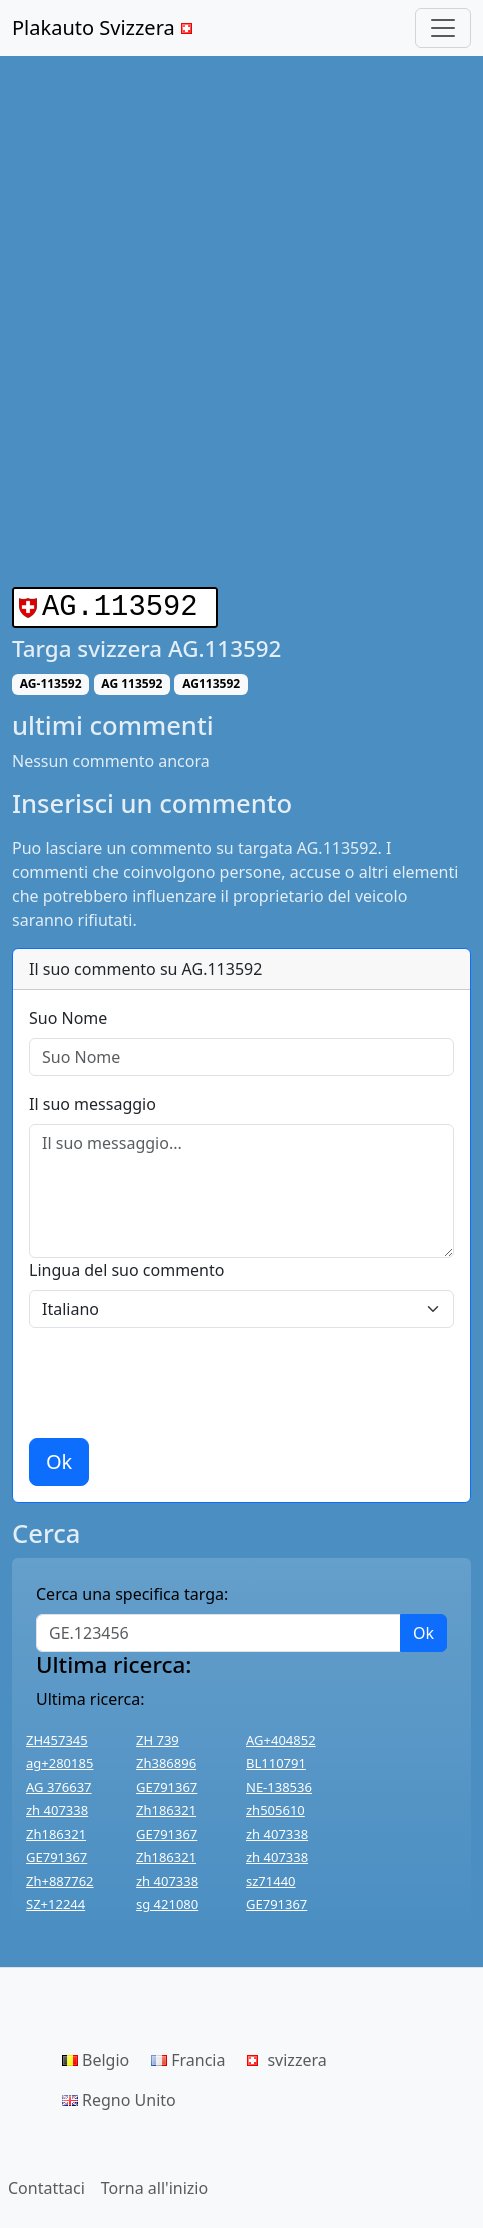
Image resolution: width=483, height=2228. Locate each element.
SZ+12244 (55, 1900)
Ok (59, 1457)
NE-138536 (279, 1783)
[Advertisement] (241, 321)
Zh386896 (166, 1759)
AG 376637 (59, 1783)
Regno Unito (119, 2096)
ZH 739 (157, 1736)
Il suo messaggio (92, 1100)
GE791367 (166, 1783)
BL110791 (276, 1759)
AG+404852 (281, 1736)
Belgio (95, 2056)
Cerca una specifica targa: (132, 1590)
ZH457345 (57, 1736)
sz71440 (271, 1877)
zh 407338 (57, 1806)
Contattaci (46, 2184)
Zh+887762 (60, 1877)
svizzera (286, 2056)
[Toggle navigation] (443, 28)
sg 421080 (167, 1900)
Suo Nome (68, 1014)
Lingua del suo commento (126, 1266)
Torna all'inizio (154, 2184)
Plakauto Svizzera (104, 27)
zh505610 (275, 1806)
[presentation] (181, 1379)
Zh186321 (166, 1806)
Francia (188, 2056)
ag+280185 (59, 1759)
